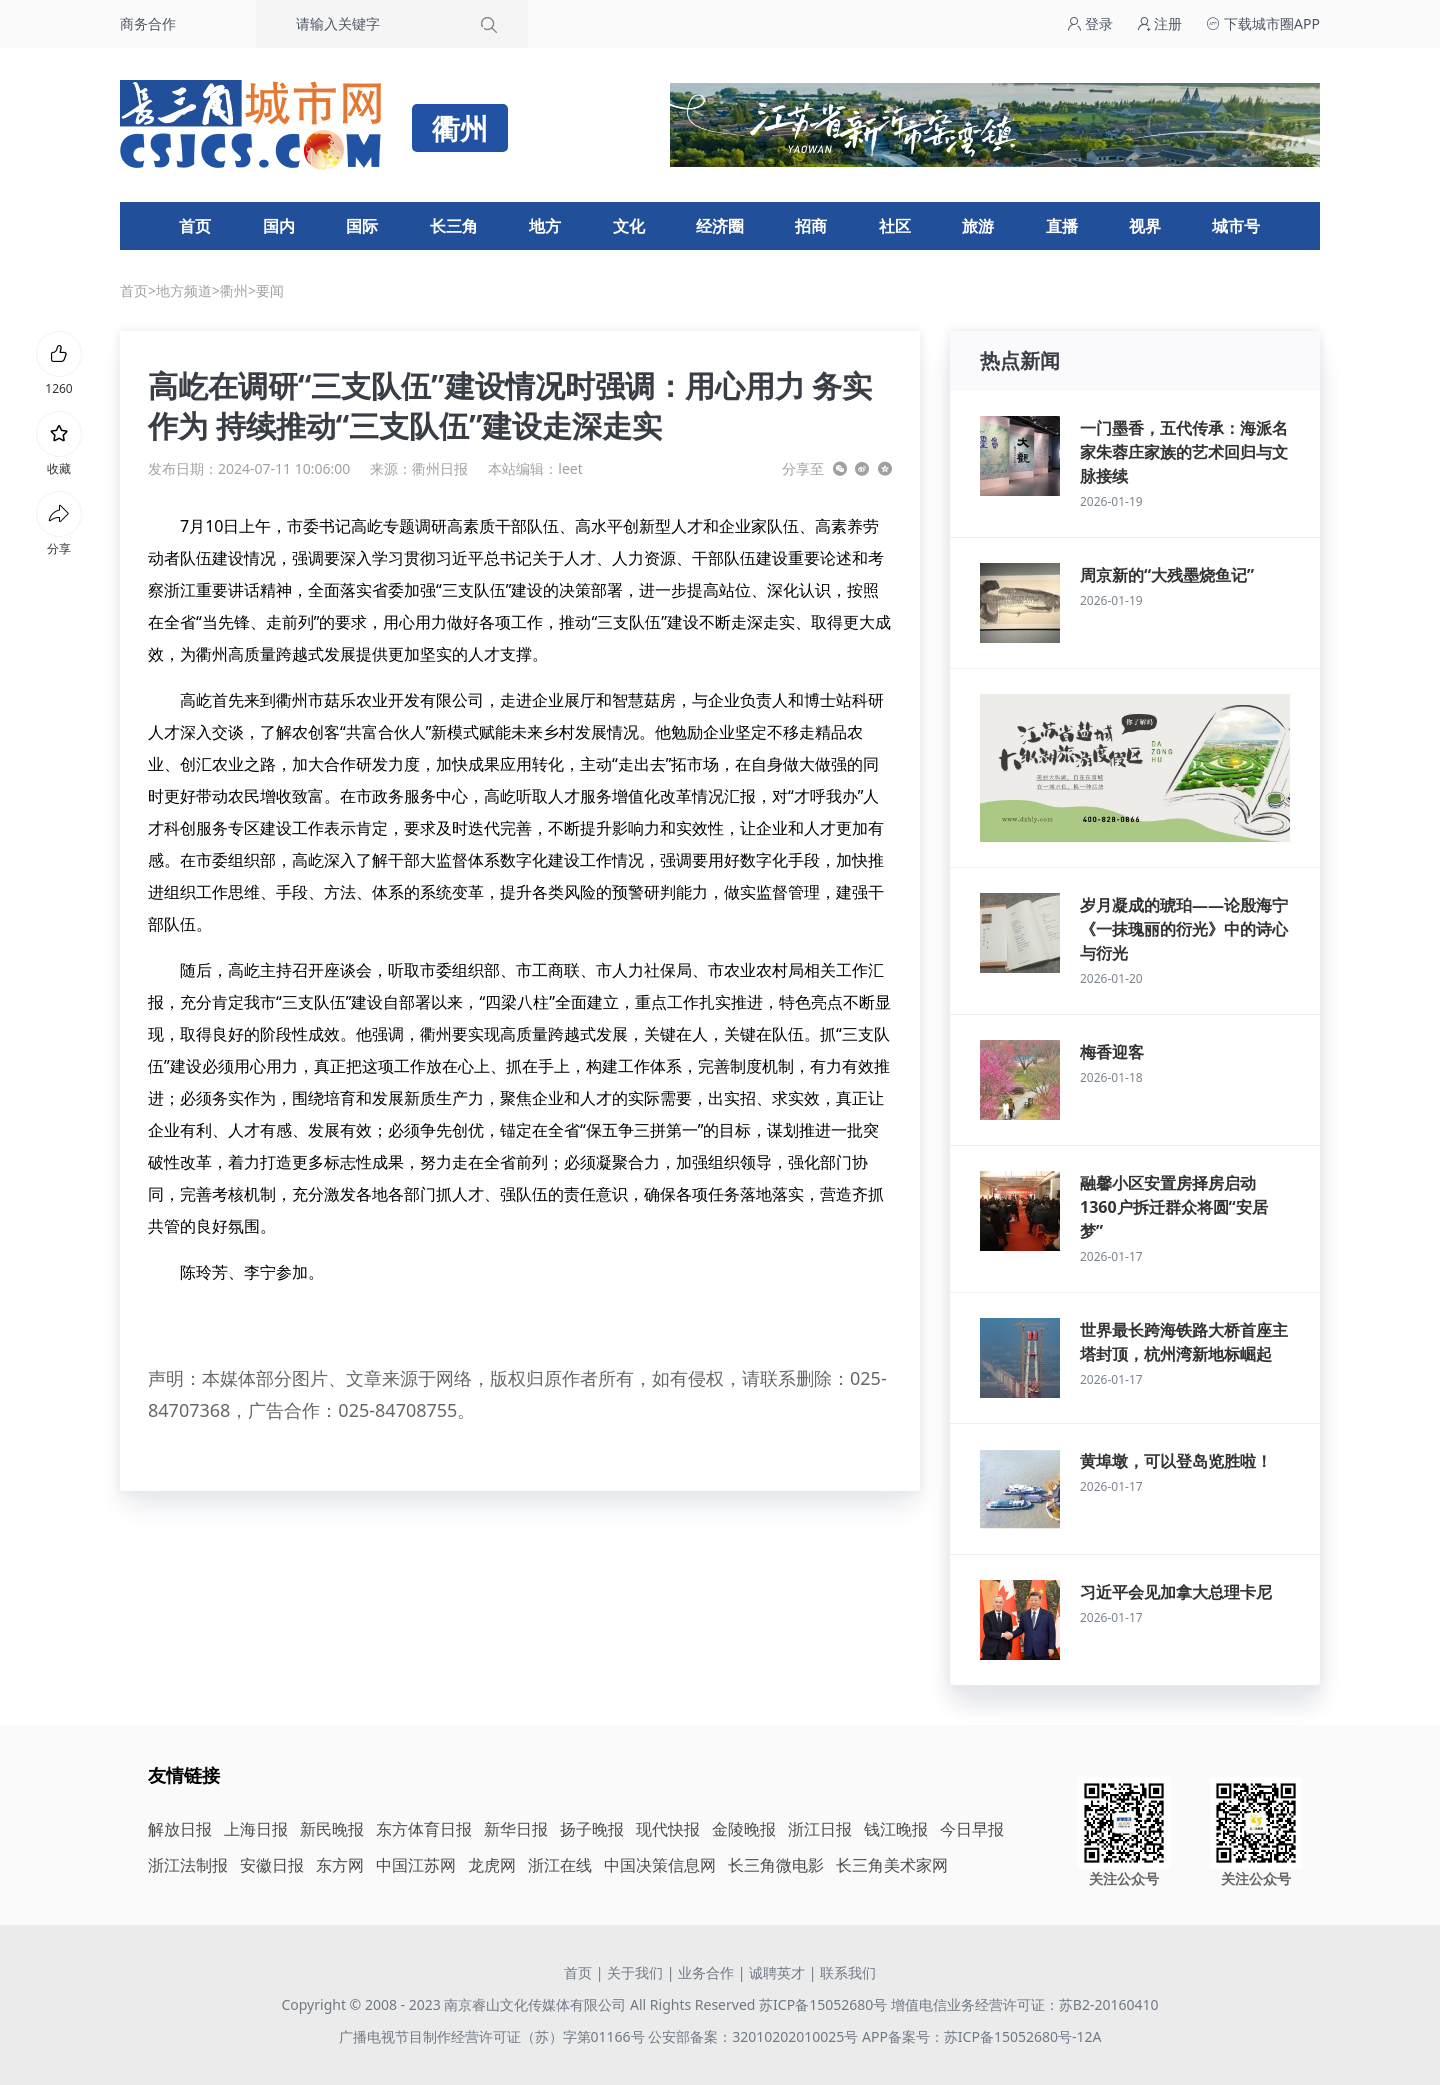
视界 (1145, 226)
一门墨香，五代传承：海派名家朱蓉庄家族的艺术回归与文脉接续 (1184, 452)
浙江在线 (560, 1865)
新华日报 (516, 1829)
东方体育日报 (424, 1829)
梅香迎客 (1112, 1052)
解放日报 (180, 1829)
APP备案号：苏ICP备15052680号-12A (981, 2036)
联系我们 (848, 1972)
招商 (811, 226)
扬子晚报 (592, 1829)
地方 (545, 226)
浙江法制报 (188, 1865)
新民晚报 (332, 1829)
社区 (895, 226)
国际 (362, 226)
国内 (279, 226)
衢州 (234, 290)
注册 (1160, 23)
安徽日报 (272, 1865)
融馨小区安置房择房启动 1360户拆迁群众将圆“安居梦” (1174, 1207)
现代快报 (668, 1829)
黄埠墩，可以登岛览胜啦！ (1176, 1461)
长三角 (454, 226)
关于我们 (635, 1972)
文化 (629, 226)
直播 (1062, 226)
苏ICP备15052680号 (823, 2004)
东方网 (340, 1865)
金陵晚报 (744, 1829)
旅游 (978, 226)
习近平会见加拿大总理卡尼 (1176, 1592)
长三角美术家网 (892, 1865)
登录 (1090, 23)
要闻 (270, 290)
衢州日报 (440, 468)
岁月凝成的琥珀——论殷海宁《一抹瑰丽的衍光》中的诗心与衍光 (1184, 929)
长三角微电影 (776, 1865)
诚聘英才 (777, 1972)
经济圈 (720, 226)
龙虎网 (492, 1865)
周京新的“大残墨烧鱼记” (1167, 575)
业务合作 (706, 1972)
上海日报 (256, 1829)
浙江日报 (820, 1829)
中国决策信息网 (660, 1865)
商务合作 (148, 23)
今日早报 (972, 1829)
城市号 (1236, 226)
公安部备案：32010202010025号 (755, 2036)
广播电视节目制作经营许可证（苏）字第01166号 (494, 2036)
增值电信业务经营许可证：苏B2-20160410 (1025, 2004)
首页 (195, 226)
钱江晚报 (896, 1829)
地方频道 (184, 290)
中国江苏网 (416, 1865)
